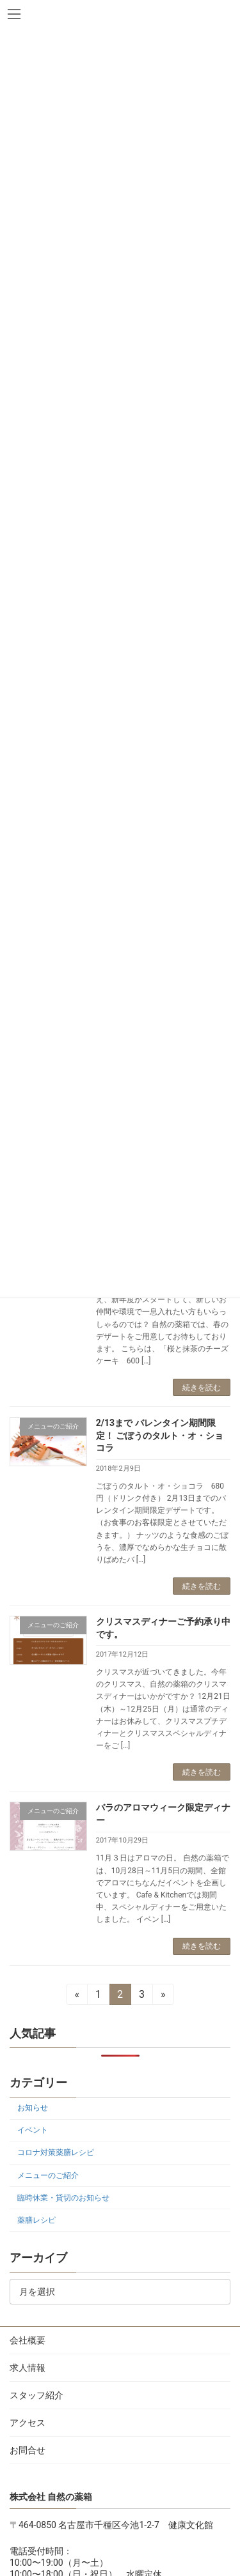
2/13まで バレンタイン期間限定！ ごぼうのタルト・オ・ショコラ (159, 1435)
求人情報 (27, 2368)
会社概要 (27, 2340)
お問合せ (27, 2450)
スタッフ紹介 (36, 2395)
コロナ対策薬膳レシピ (55, 2152)
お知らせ (32, 2107)
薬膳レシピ (36, 2219)
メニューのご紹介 (48, 2174)
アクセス (27, 2423)
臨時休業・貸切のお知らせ (63, 2197)
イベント (32, 2130)
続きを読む (201, 1387)
